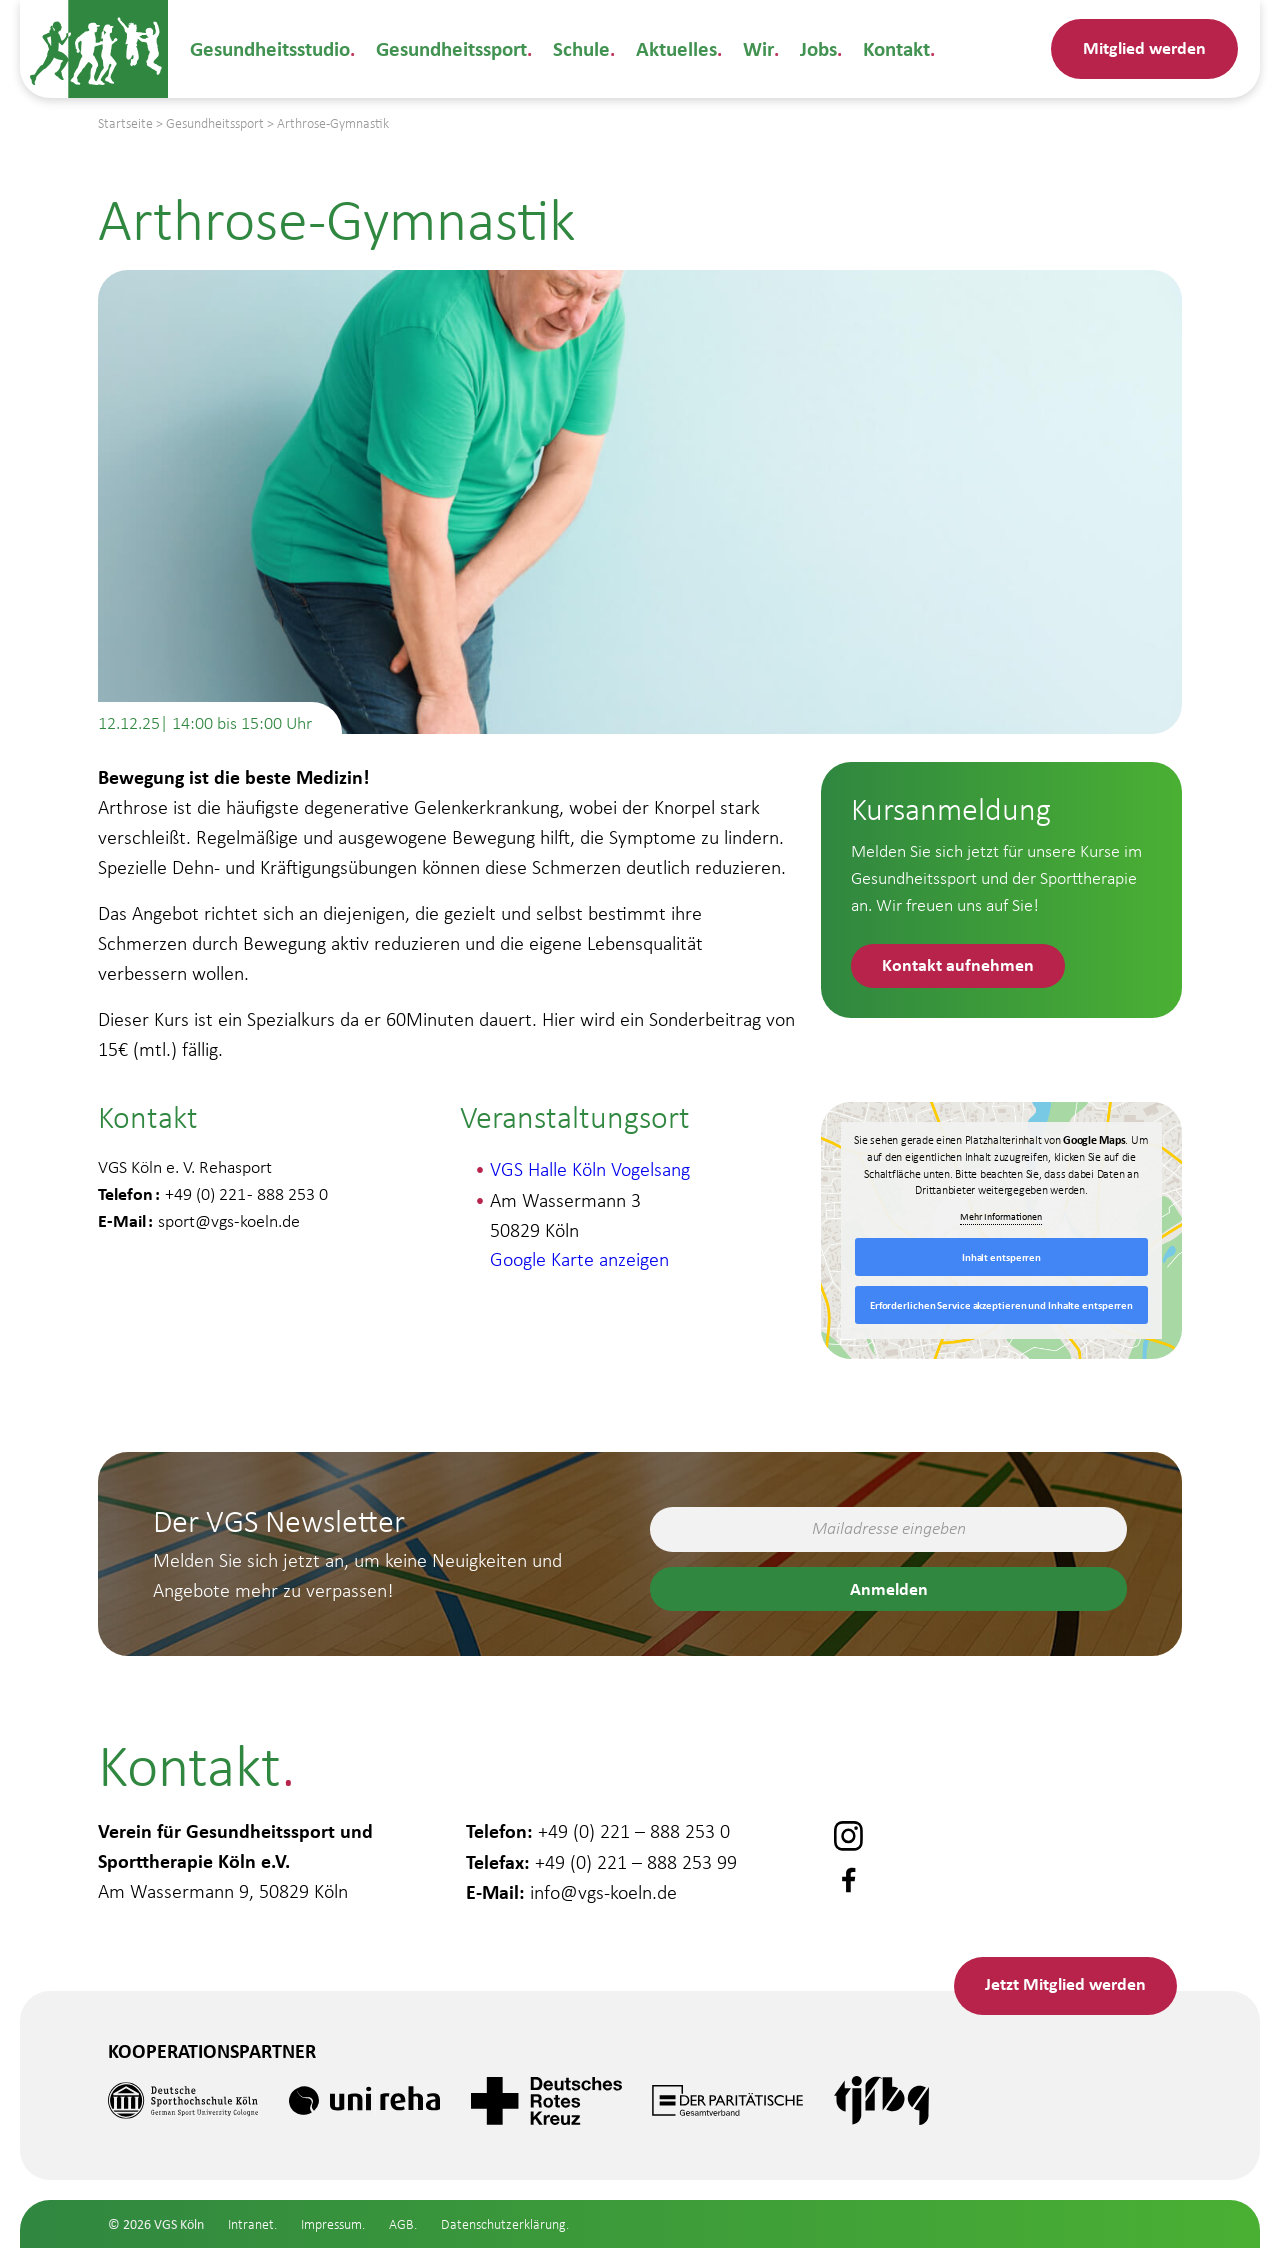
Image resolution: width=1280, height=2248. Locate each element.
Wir (747, 48)
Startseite (125, 123)
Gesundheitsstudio (269, 48)
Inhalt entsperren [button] (1001, 1257)
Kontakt (883, 48)
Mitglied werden (1144, 47)
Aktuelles (668, 48)
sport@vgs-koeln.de (229, 1221)
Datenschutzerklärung (503, 2224)
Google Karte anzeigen (579, 1259)
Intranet (251, 2224)
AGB (401, 2224)
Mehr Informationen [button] (1002, 1216)
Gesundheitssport (448, 48)
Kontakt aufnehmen (959, 964)
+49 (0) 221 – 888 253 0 (634, 1829)
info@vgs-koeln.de (603, 1889)
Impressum (331, 2224)
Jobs (805, 48)
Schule (576, 48)
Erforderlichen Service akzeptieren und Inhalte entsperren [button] (1001, 1305)
